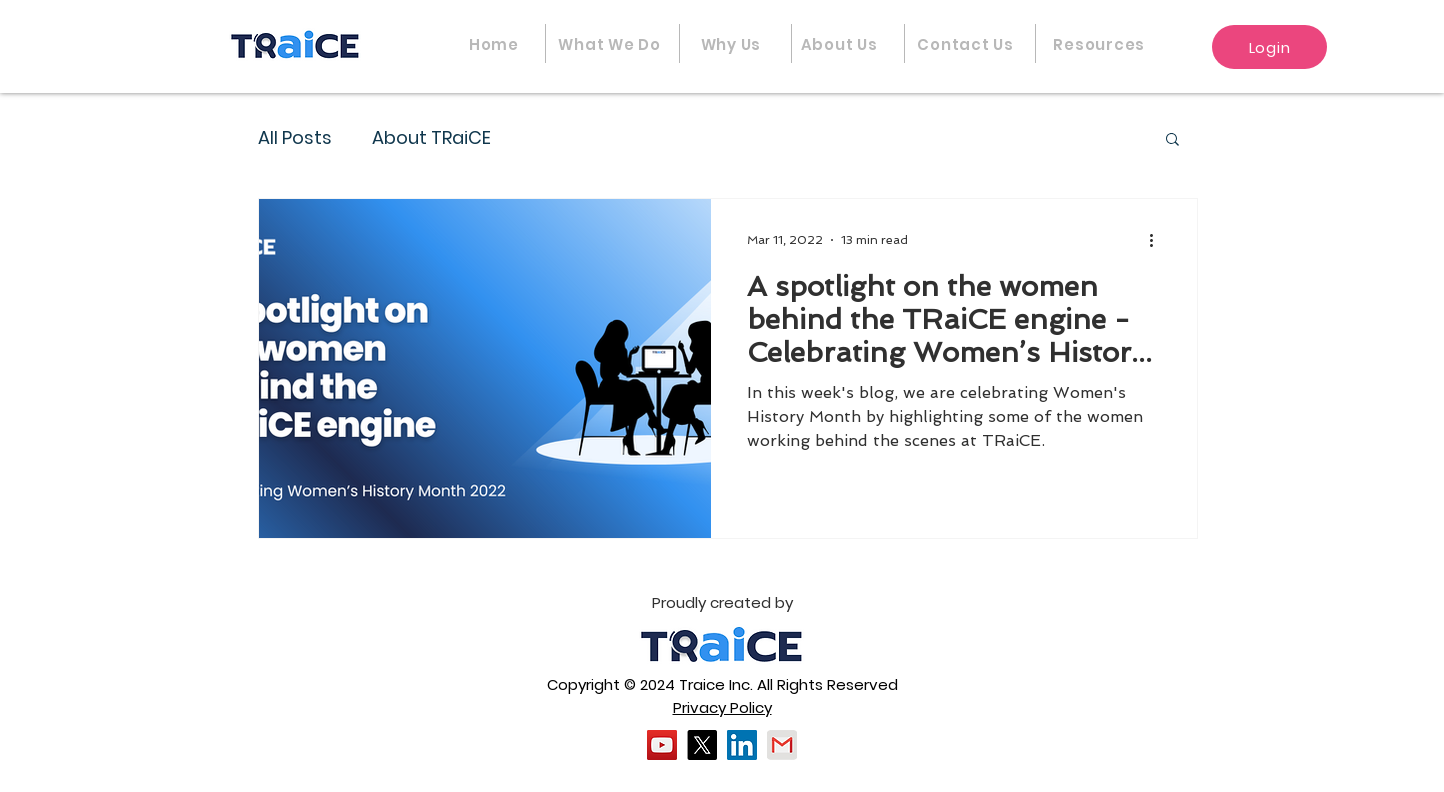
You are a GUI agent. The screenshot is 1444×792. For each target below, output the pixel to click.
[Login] (1269, 47)
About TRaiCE (431, 137)
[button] (1099, 44)
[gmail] (782, 745)
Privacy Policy (722, 707)
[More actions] (1158, 240)
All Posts (295, 137)
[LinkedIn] (742, 745)
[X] (702, 745)
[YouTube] (662, 745)
